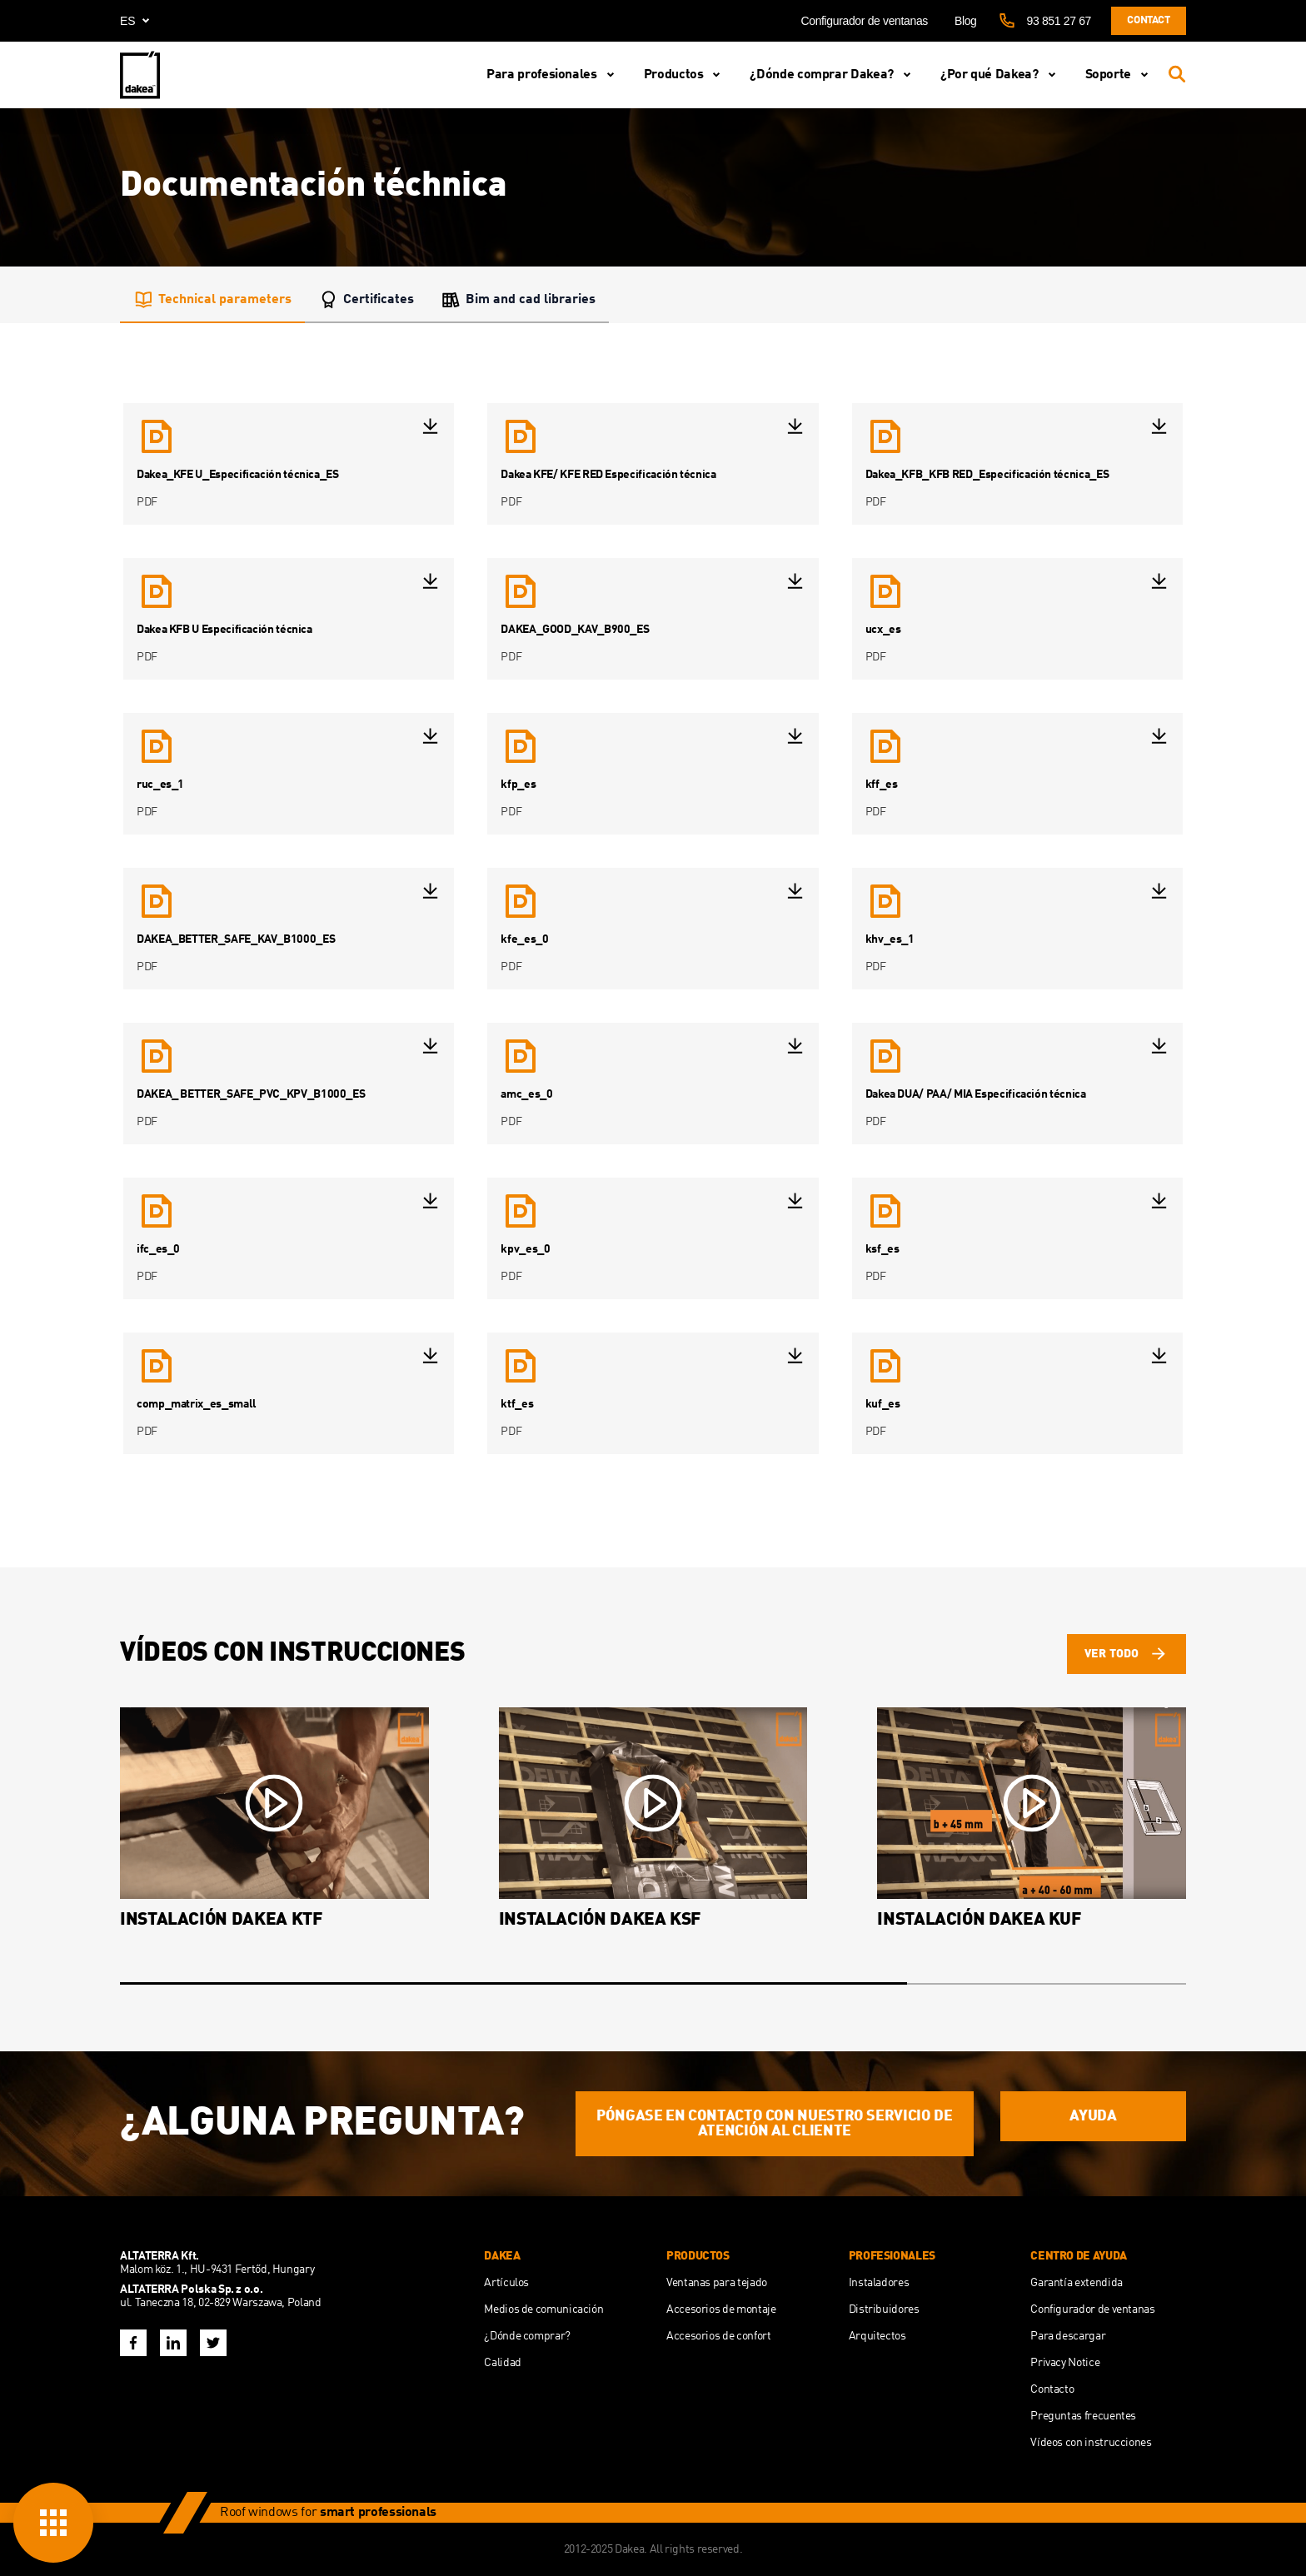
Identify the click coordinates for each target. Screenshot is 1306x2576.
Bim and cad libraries (518, 300)
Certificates (366, 300)
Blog (966, 20)
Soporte (1119, 75)
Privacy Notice (1064, 2363)
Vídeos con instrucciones (1090, 2443)
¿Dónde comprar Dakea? (833, 75)
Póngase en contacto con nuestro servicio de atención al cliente (774, 2124)
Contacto (1052, 2389)
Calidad (502, 2363)
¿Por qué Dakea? (1001, 75)
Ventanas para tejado (716, 2283)
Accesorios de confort (718, 2336)
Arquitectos (877, 2336)
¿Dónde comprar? (527, 2336)
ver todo (1126, 1654)
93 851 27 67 (1059, 20)
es (138, 21)
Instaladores (879, 2283)
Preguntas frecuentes (1083, 2416)
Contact (1148, 20)
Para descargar (1067, 2336)
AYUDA (1092, 2116)
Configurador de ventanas (863, 20)
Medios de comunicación (543, 2309)
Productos (685, 75)
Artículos (506, 2283)
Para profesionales (553, 75)
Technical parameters (212, 300)
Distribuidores (884, 2309)
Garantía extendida (1076, 2283)
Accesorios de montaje (720, 2309)
